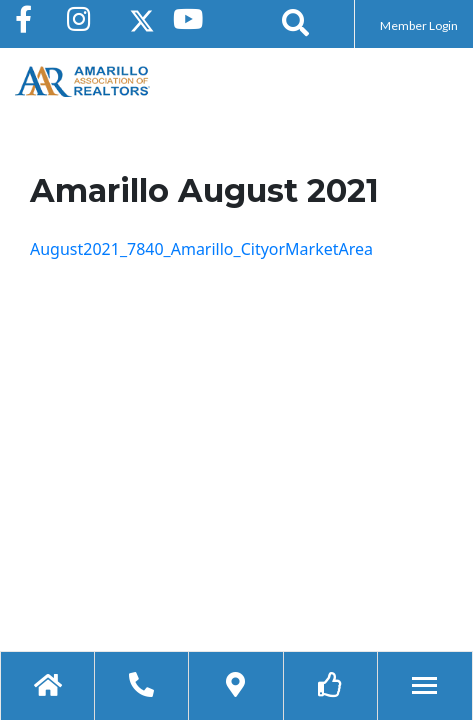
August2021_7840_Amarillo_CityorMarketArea (201, 249)
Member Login (419, 25)
